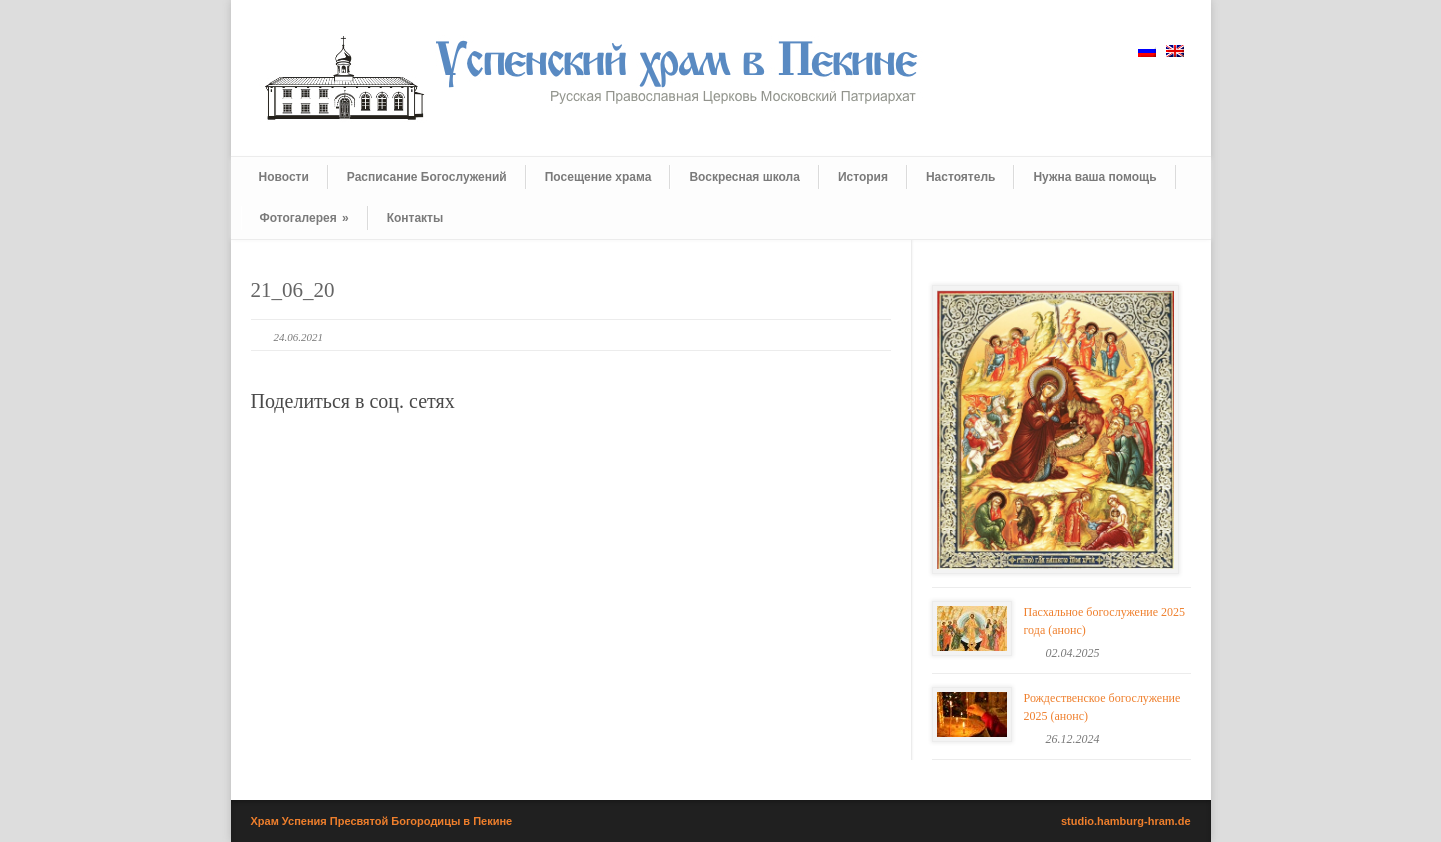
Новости (284, 177)
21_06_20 (293, 290)
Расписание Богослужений (427, 177)
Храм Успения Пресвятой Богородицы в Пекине (382, 821)
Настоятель (960, 177)
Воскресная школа (744, 177)
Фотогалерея (304, 218)
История (863, 177)
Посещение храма (598, 177)
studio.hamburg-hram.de (1126, 821)
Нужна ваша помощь (1094, 177)
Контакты (415, 218)
